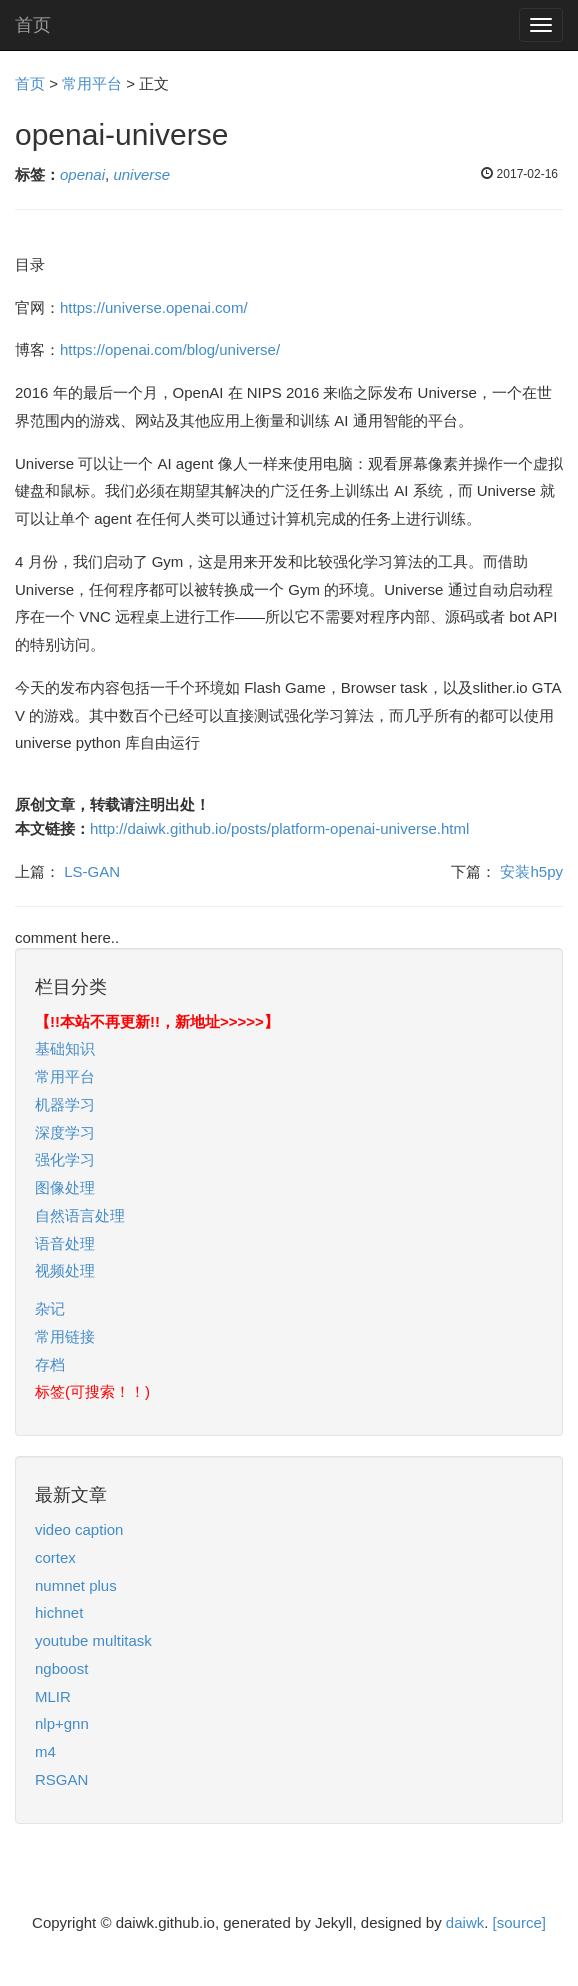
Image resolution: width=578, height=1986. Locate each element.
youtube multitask (93, 1640)
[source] (519, 1922)
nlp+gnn (62, 1723)
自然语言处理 (80, 1215)
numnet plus (76, 1585)
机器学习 (65, 1104)
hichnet (59, 1612)
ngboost (61, 1668)
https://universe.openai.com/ (154, 307)
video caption (79, 1529)
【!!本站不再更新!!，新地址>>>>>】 (157, 1021)
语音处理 (65, 1243)
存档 (50, 1364)
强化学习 (65, 1159)
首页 (33, 25)
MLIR (53, 1696)
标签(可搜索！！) (92, 1391)
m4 (45, 1751)
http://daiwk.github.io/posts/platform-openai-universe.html (279, 828)
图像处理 (65, 1187)
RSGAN (61, 1779)
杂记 (50, 1308)
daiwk (465, 1922)
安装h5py (531, 871)
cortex (55, 1557)
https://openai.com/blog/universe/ (170, 349)
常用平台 (92, 83)
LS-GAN (92, 871)
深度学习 (65, 1132)
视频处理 (65, 1270)
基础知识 (65, 1048)
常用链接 (65, 1336)
